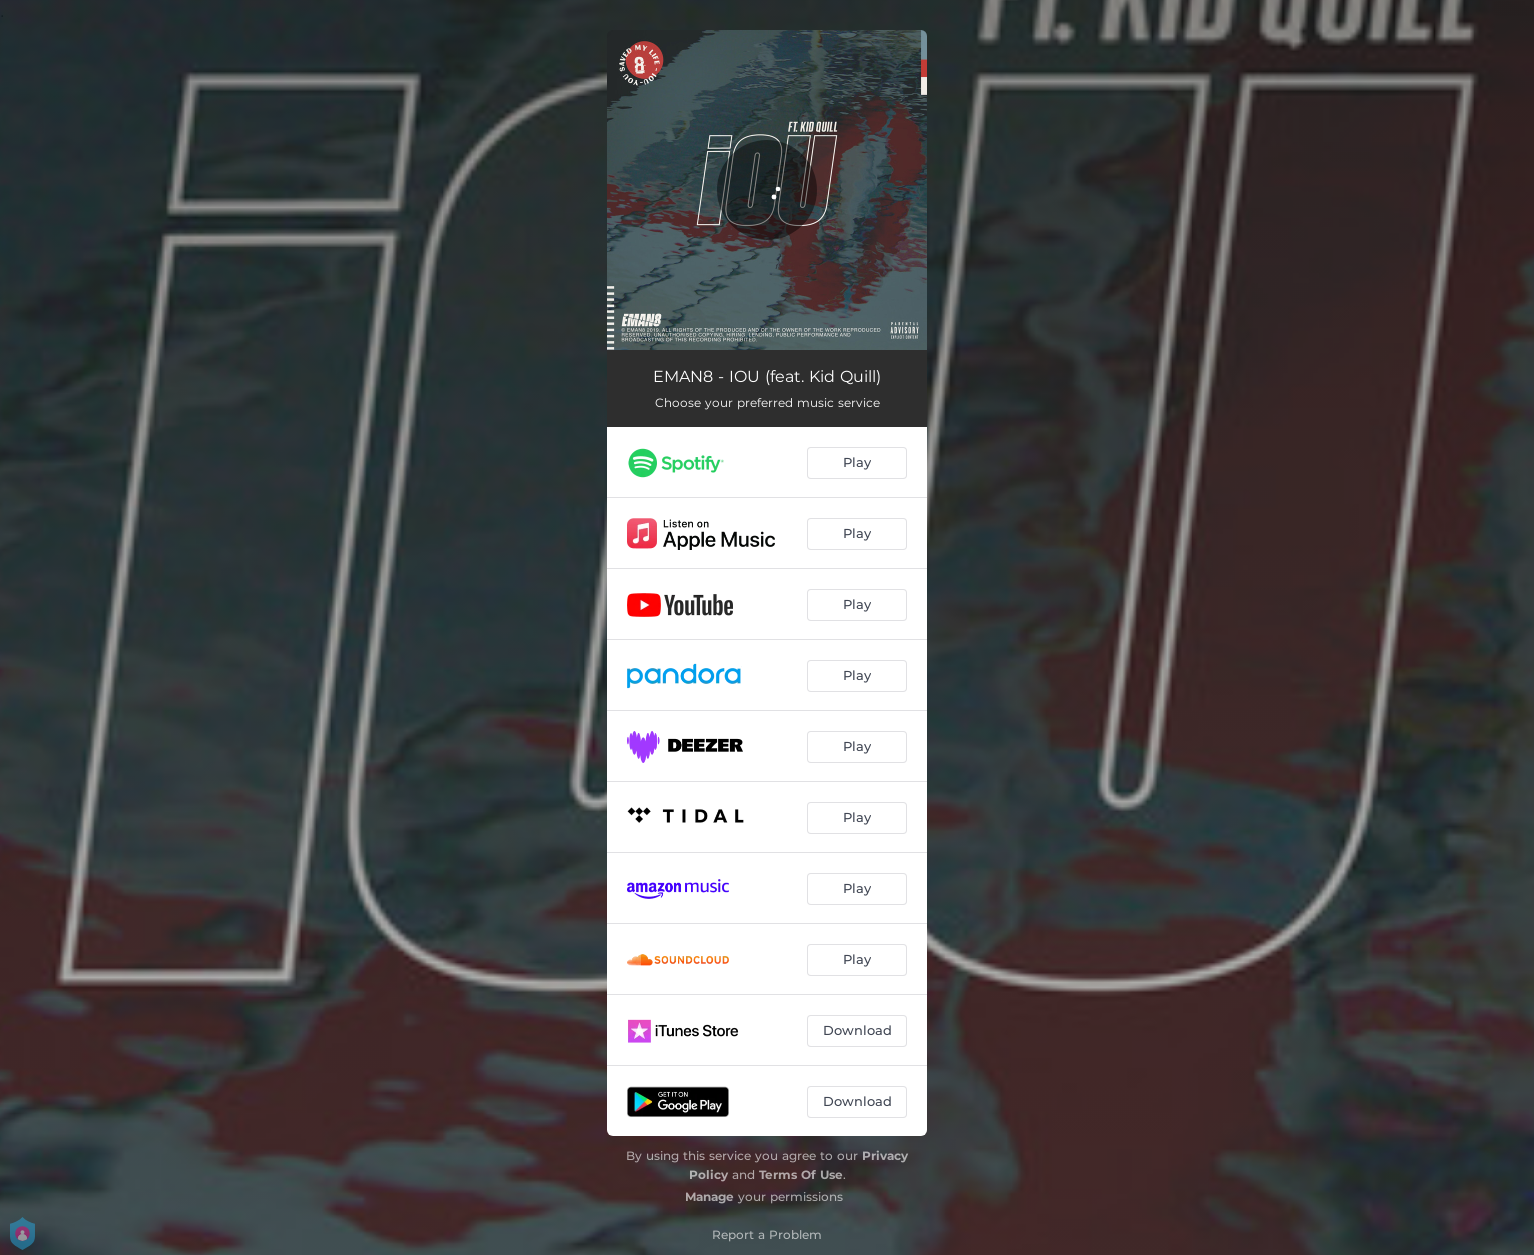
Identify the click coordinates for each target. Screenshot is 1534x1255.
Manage (709, 1196)
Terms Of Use (801, 1174)
